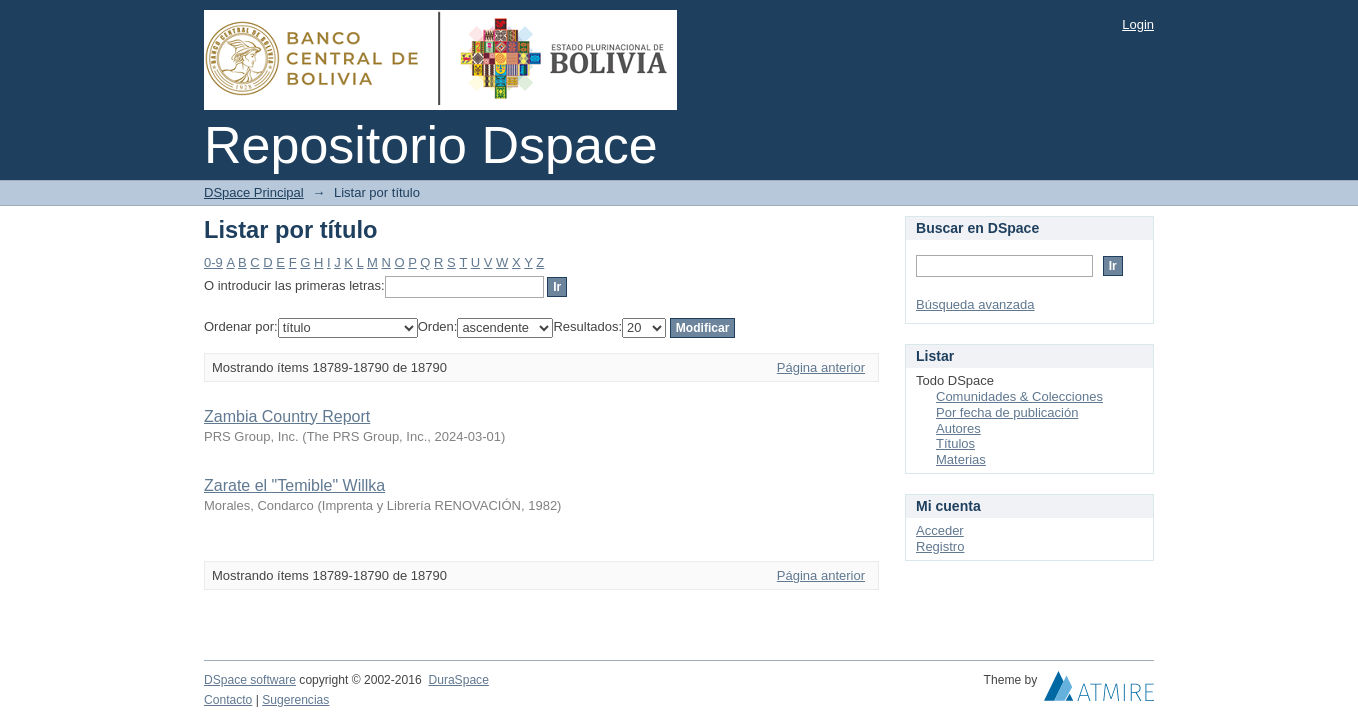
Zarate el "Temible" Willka (294, 485)
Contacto (228, 700)
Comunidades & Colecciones (1019, 396)
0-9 (213, 262)
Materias (961, 459)
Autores (958, 428)
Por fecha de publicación (1007, 412)
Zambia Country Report (287, 416)
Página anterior (821, 367)
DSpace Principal (254, 192)
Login (1138, 24)
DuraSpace (458, 680)
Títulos (955, 443)
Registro (940, 546)
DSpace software (250, 680)
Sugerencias (295, 700)
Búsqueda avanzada (975, 304)
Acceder (940, 530)
